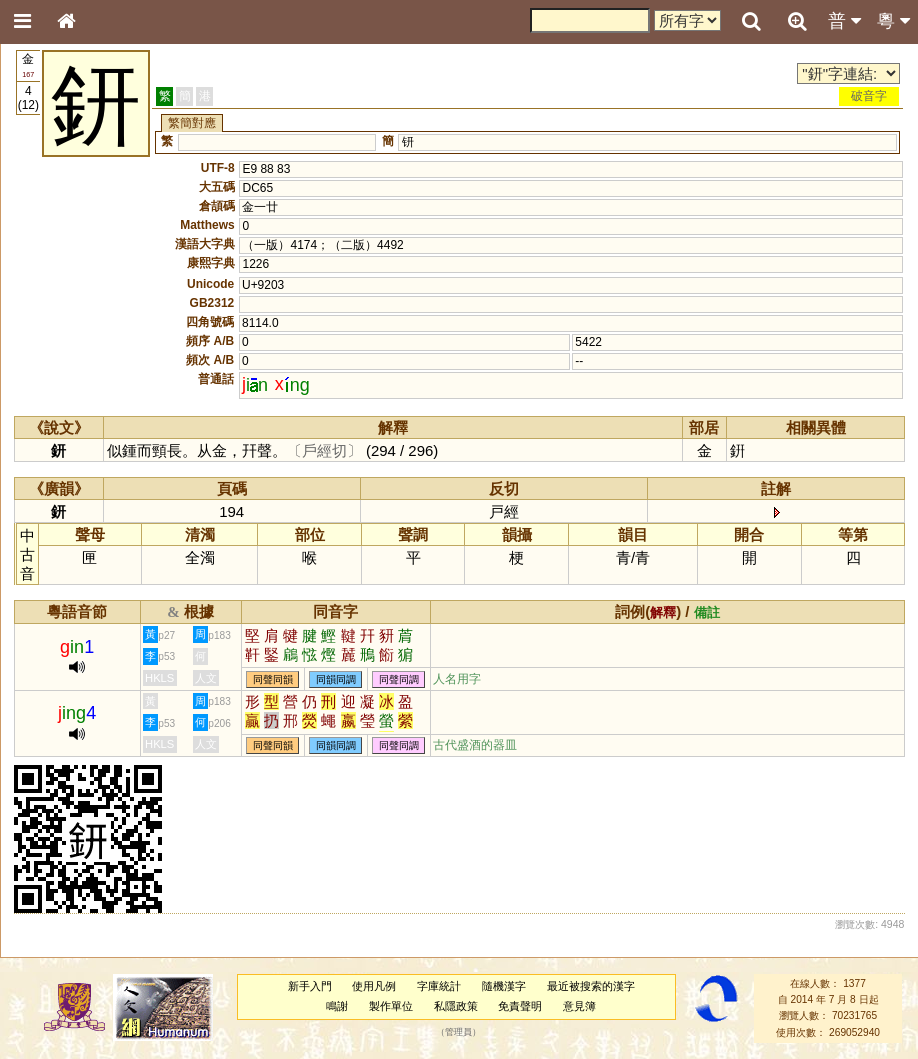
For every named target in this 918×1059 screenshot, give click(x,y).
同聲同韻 (273, 679)
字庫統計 (439, 986)
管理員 (458, 1032)
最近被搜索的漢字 (591, 986)
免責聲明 (520, 1006)
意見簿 (579, 1006)
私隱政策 (456, 1006)
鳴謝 (337, 1006)
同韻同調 (336, 679)
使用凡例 (374, 986)
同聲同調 (399, 679)
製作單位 (391, 1006)
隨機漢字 (504, 986)
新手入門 (310, 986)
